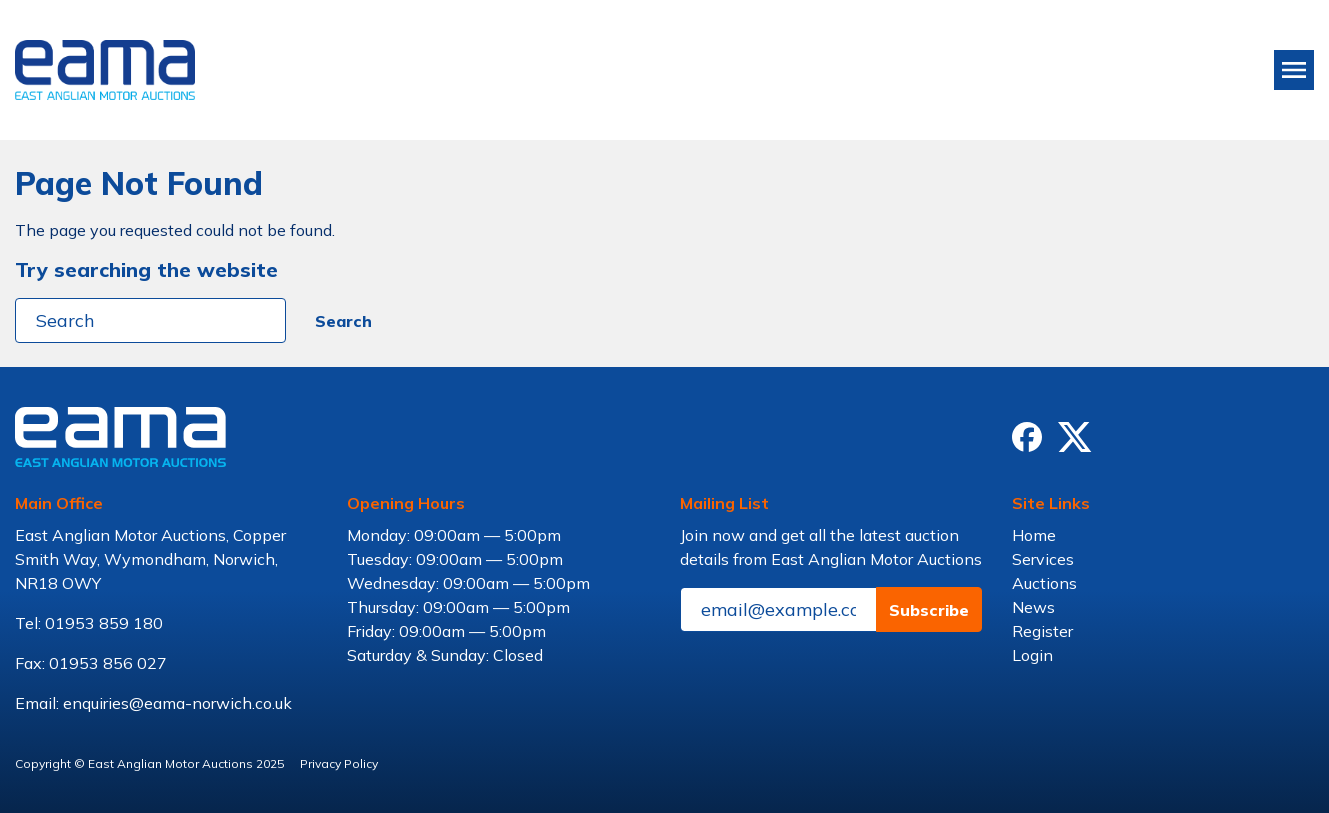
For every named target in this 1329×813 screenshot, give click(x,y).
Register (1042, 631)
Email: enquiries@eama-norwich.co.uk (153, 703)
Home (1034, 535)
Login (1032, 655)
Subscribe (929, 610)
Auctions (1044, 583)
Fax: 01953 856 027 (91, 663)
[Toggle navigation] (1294, 70)
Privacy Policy (339, 763)
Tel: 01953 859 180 (89, 623)
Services (1043, 559)
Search (343, 321)
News (1033, 607)
